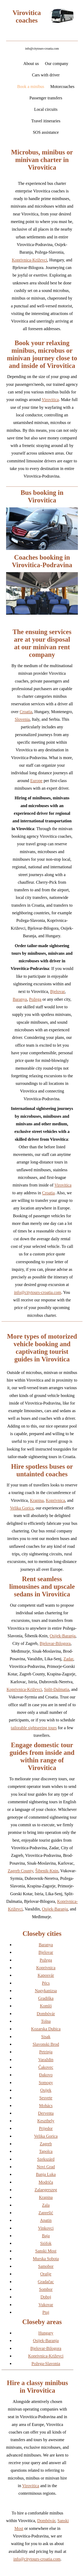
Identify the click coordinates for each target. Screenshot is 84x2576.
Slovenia (22, 719)
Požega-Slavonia (45, 2363)
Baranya (20, 999)
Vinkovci (46, 2228)
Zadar (68, 1658)
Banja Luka (46, 2174)
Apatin (46, 2220)
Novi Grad (46, 2166)
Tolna (46, 2021)
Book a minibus (30, 86)
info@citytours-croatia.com (42, 48)
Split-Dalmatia (56, 1689)
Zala (46, 2205)
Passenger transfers (45, 98)
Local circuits (45, 109)
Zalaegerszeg (45, 2189)
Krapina (37, 1500)
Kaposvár (46, 1975)
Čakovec (45, 2067)
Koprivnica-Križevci (29, 260)
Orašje (45, 2273)
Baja (46, 2235)
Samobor (46, 2266)
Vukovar (45, 2304)
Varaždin (46, 2059)
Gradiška (46, 1998)
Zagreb (46, 2143)
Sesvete (45, 2097)
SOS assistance (46, 132)
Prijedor (46, 2128)
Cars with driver (46, 75)
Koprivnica (55, 1500)
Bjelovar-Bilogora (55, 1643)
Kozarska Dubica (46, 2028)
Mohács (46, 2105)
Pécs (46, 1983)
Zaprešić (45, 2212)
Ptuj (45, 2312)
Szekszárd (45, 2159)
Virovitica (50, 399)
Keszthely (45, 2120)
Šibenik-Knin (46, 1870)
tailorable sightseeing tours (34, 1727)
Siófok (46, 2243)
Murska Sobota (46, 2258)
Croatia (26, 711)
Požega (35, 999)
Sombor (46, 2289)
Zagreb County (20, 1870)
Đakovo (46, 2074)
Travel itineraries (45, 121)
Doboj (46, 2296)
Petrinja (46, 2051)
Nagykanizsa (46, 1990)
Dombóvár (46, 2013)
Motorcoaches (62, 86)
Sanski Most (45, 2251)
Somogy (46, 2082)
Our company (56, 63)
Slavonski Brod (46, 2044)
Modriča (46, 2182)
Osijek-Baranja (63, 1635)
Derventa (46, 2113)
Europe (36, 780)
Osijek (45, 2090)
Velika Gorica (22, 1508)
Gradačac (46, 2281)
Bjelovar (57, 991)
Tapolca (46, 2151)
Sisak (45, 2036)
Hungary (45, 2333)
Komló (46, 2005)
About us (31, 63)
